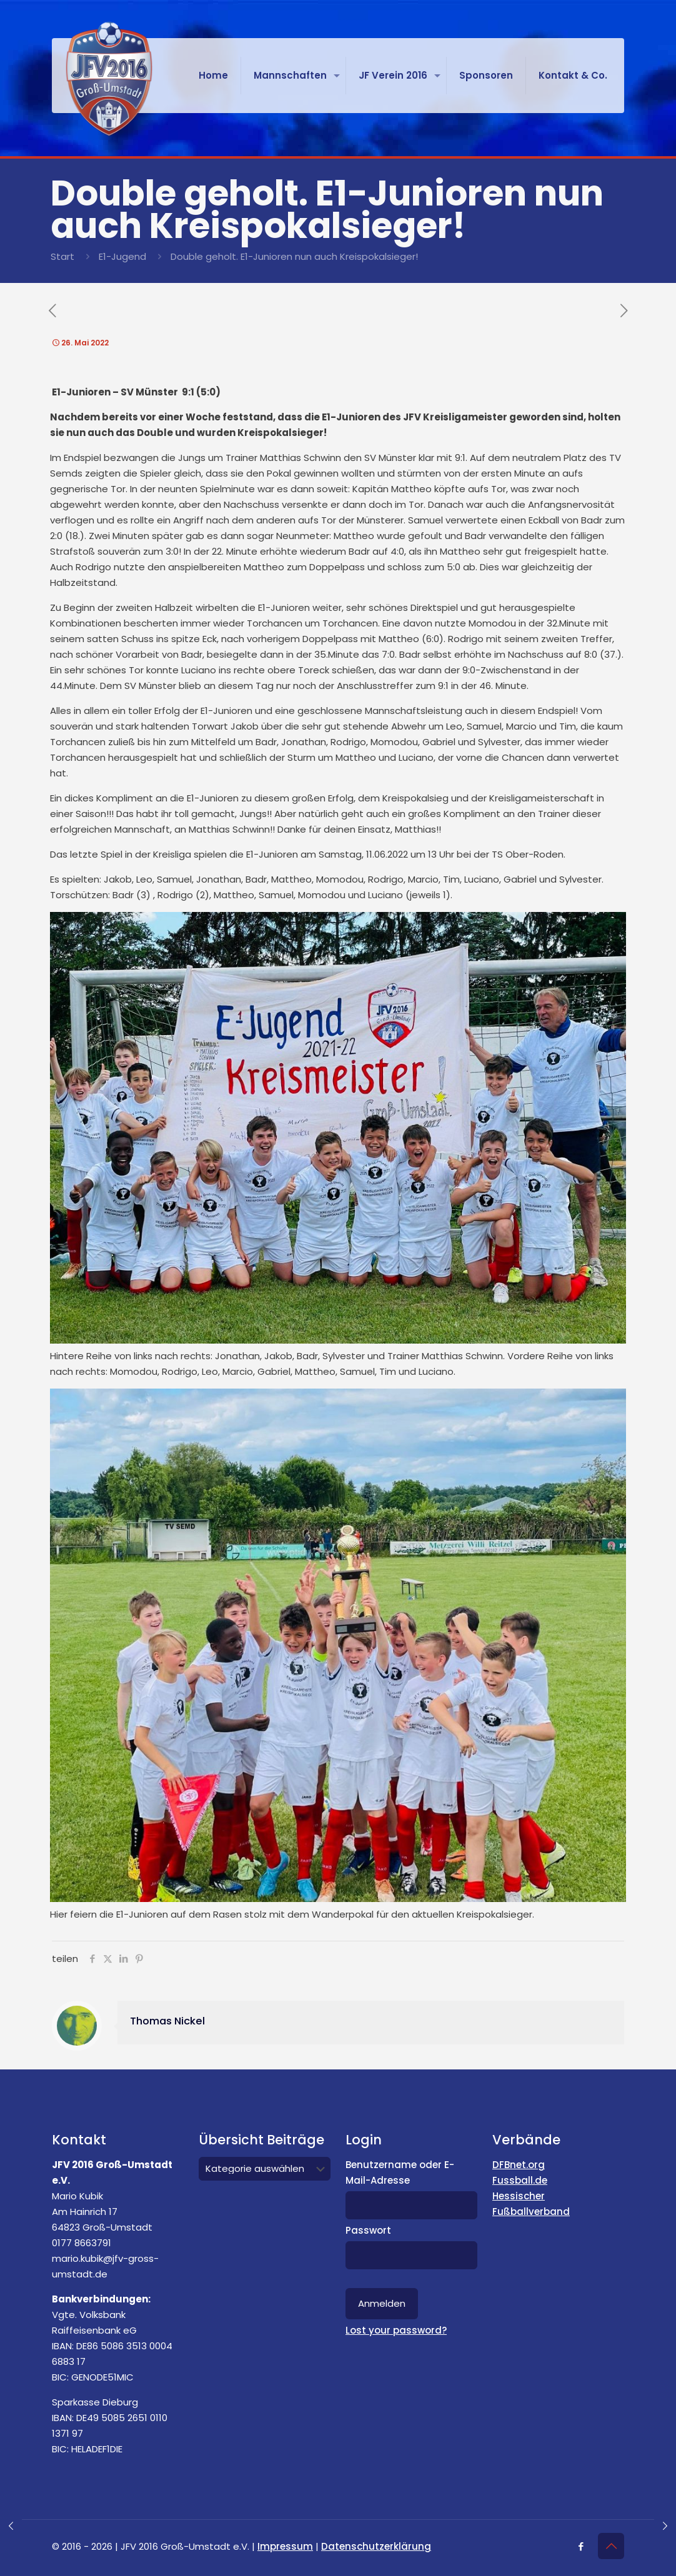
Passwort (368, 2230)
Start (62, 256)
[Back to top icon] (611, 2546)
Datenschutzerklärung (376, 2546)
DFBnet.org (518, 2164)
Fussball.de (519, 2180)
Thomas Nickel (167, 2021)
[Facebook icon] (580, 2546)
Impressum (285, 2546)
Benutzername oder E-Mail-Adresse (399, 2172)
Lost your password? (396, 2330)
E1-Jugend (122, 256)
